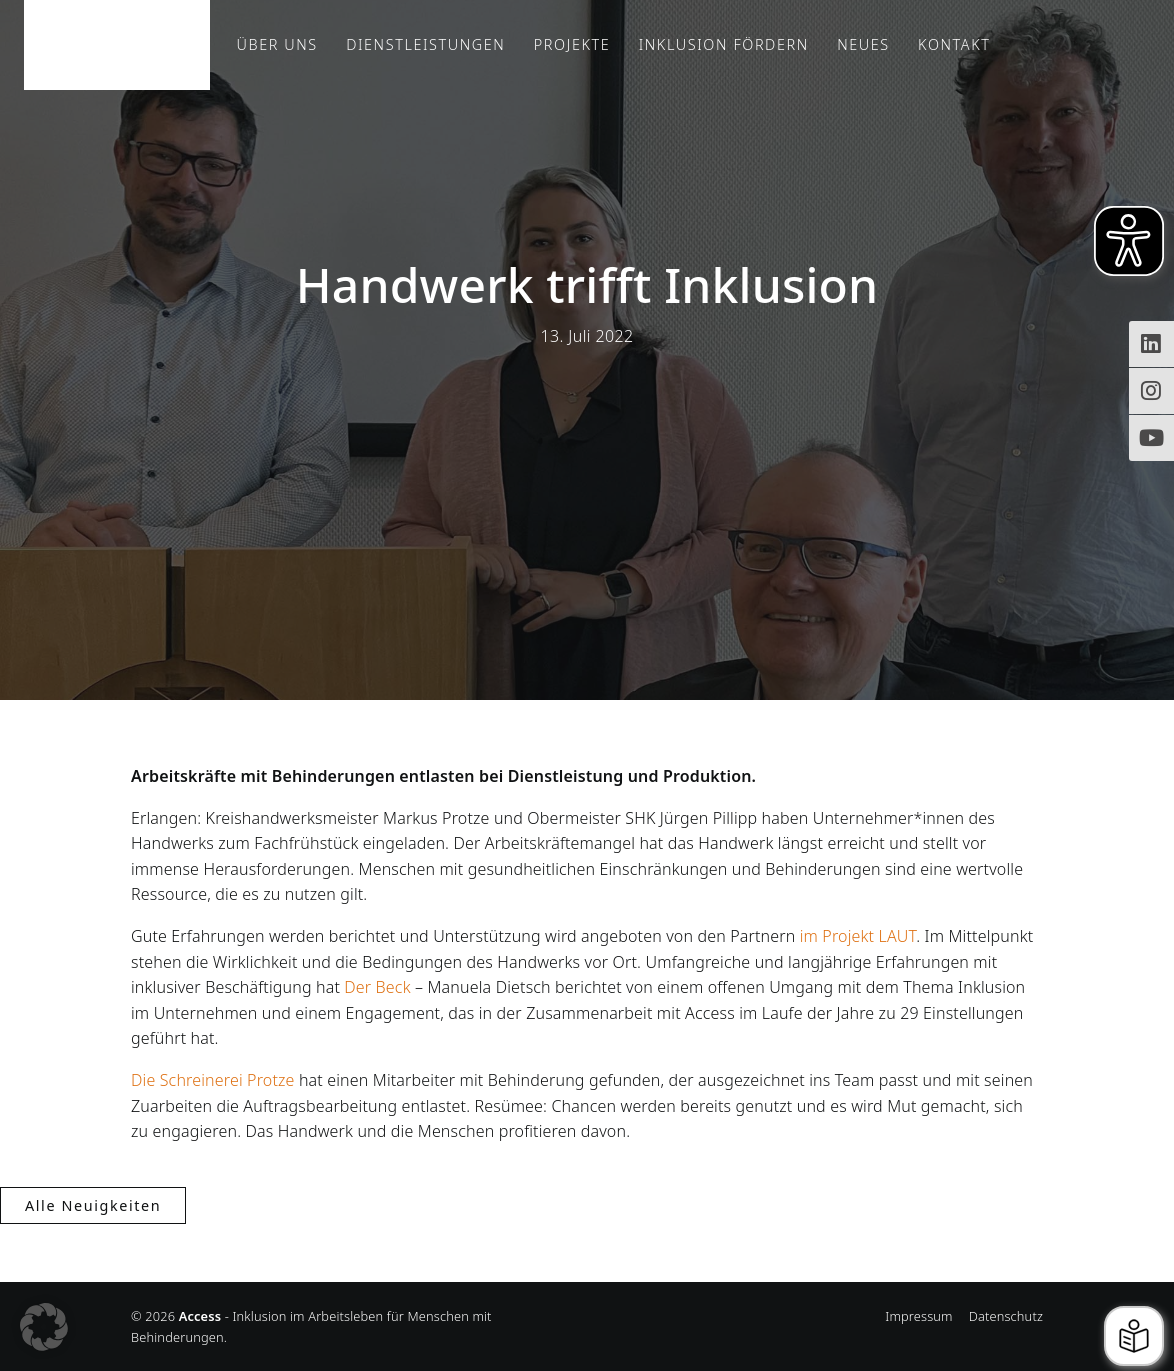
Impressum (918, 1316)
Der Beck (377, 987)
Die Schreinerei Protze (213, 1080)
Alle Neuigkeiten (93, 1205)
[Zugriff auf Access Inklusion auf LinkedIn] (1151, 344)
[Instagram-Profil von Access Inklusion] (1151, 391)
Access (117, 45)
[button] (44, 1327)
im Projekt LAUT (858, 936)
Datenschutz (1006, 1316)
